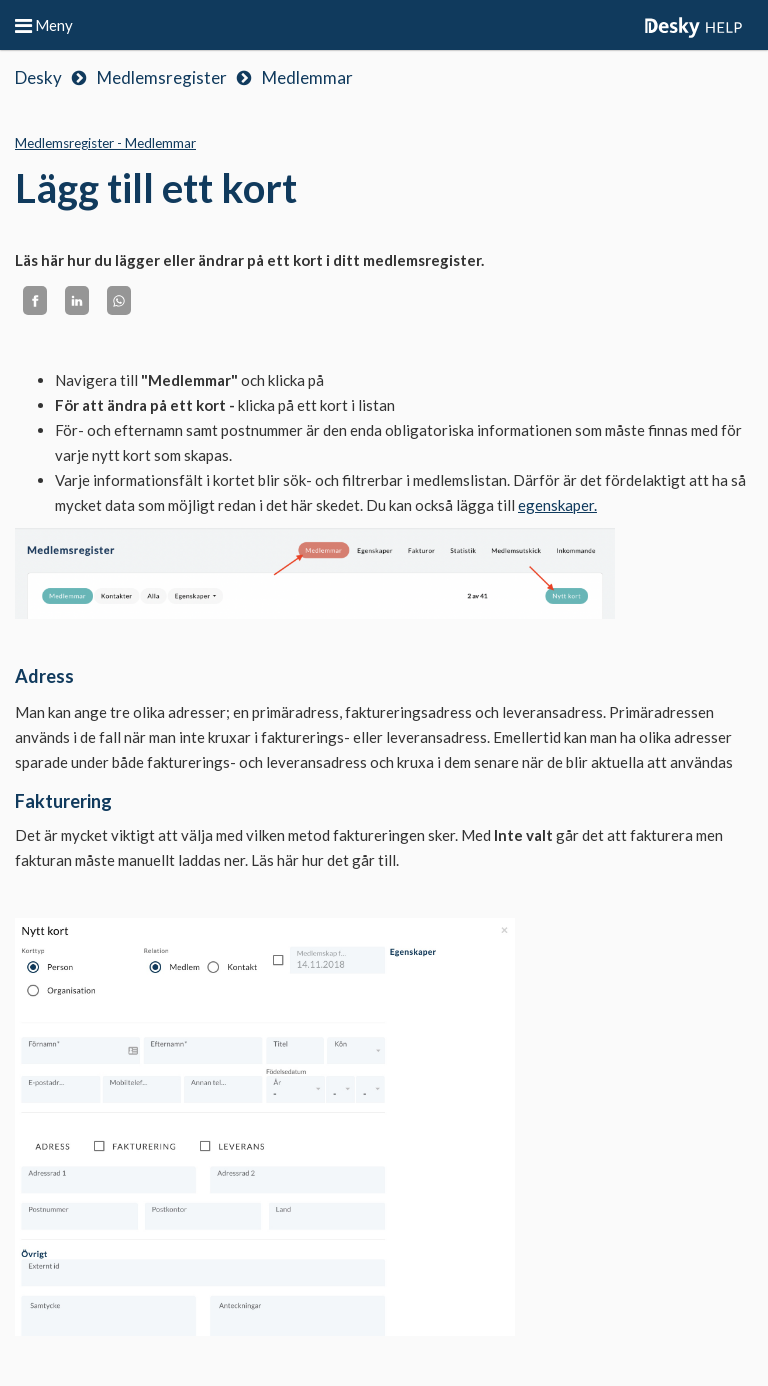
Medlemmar (307, 77)
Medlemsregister (162, 77)
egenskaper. (557, 505)
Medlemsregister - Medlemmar (105, 143)
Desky (38, 77)
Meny (44, 25)
